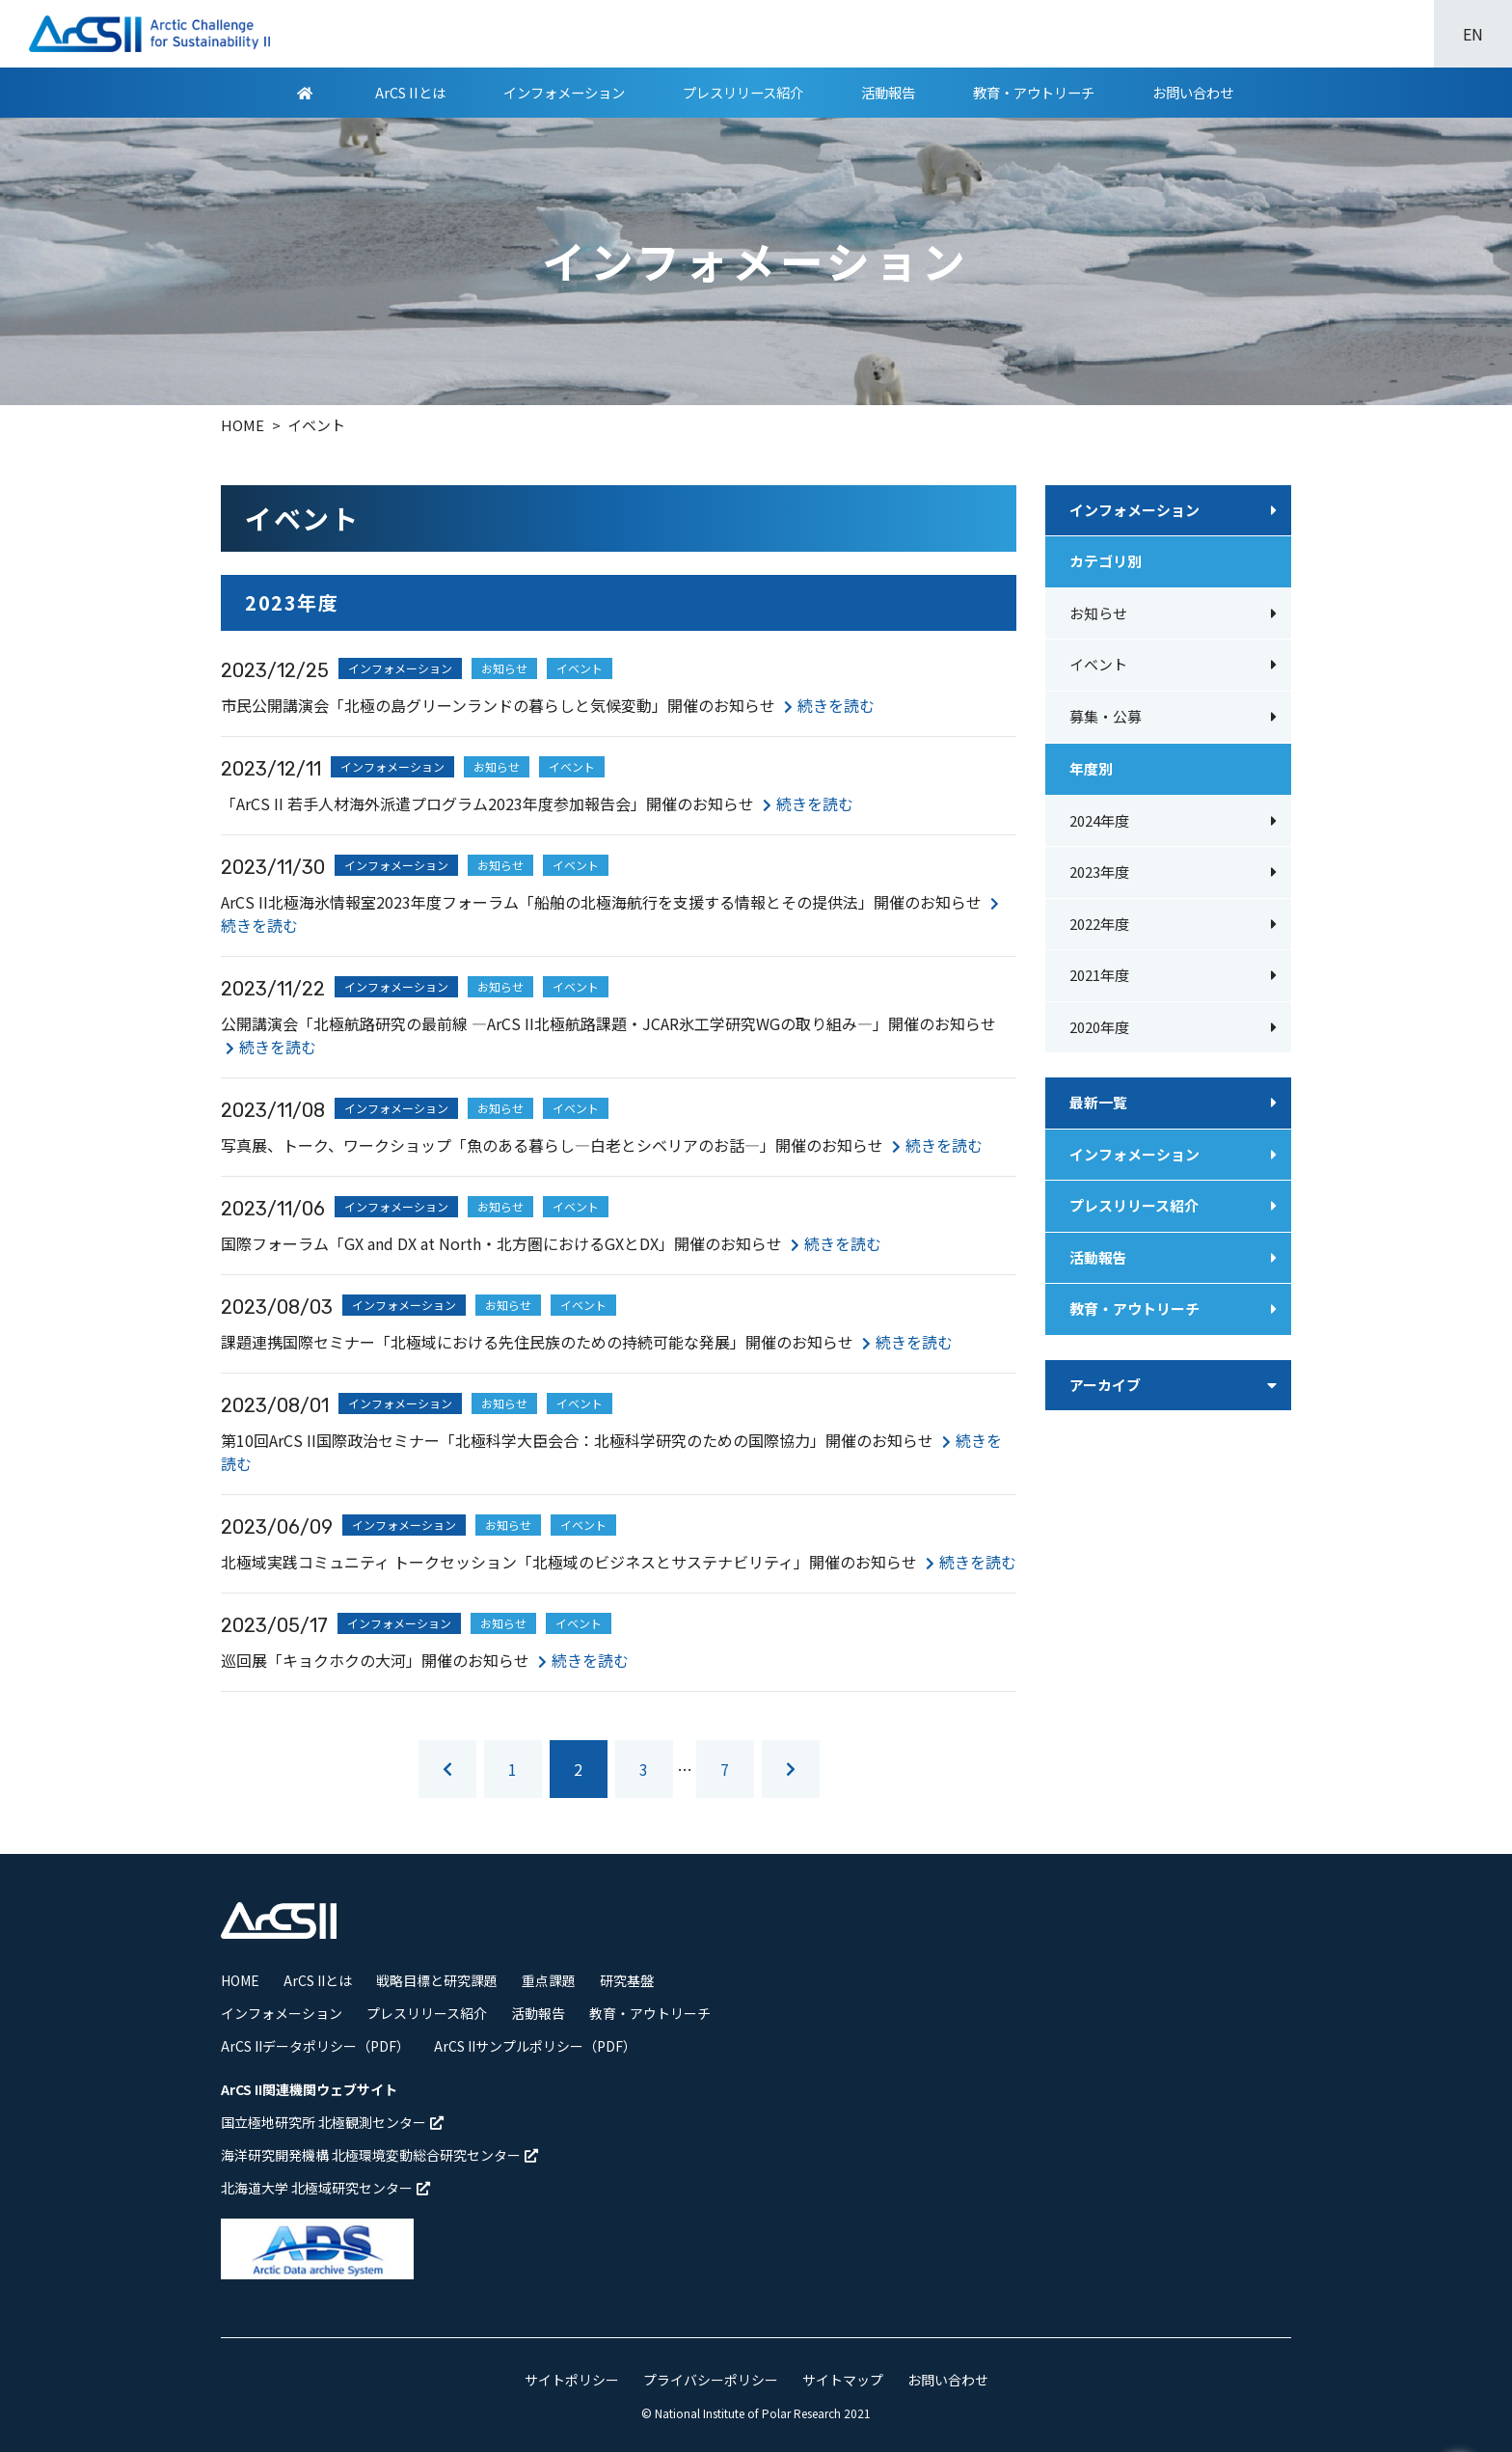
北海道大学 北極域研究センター (325, 2187)
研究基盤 (627, 1980)
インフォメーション (564, 92)
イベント (1098, 664)
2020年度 (1099, 1027)
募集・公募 (1105, 716)
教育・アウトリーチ (1033, 92)
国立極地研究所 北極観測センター (332, 2122)
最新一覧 (1098, 1102)
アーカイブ (1105, 1385)
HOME (240, 1980)
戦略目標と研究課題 (437, 1980)
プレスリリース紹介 (743, 92)
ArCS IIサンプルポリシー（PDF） (535, 2046)
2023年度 (1099, 871)
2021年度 (1099, 975)
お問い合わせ (1192, 92)
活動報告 (888, 92)
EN (1473, 33)
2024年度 (1099, 820)
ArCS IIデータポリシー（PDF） (315, 2046)
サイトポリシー (572, 2379)
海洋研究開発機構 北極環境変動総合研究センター (379, 2155)
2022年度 (1099, 923)
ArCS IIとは (410, 92)
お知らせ (1098, 613)
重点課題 (549, 1980)
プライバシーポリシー (710, 2379)
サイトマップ (842, 2379)
